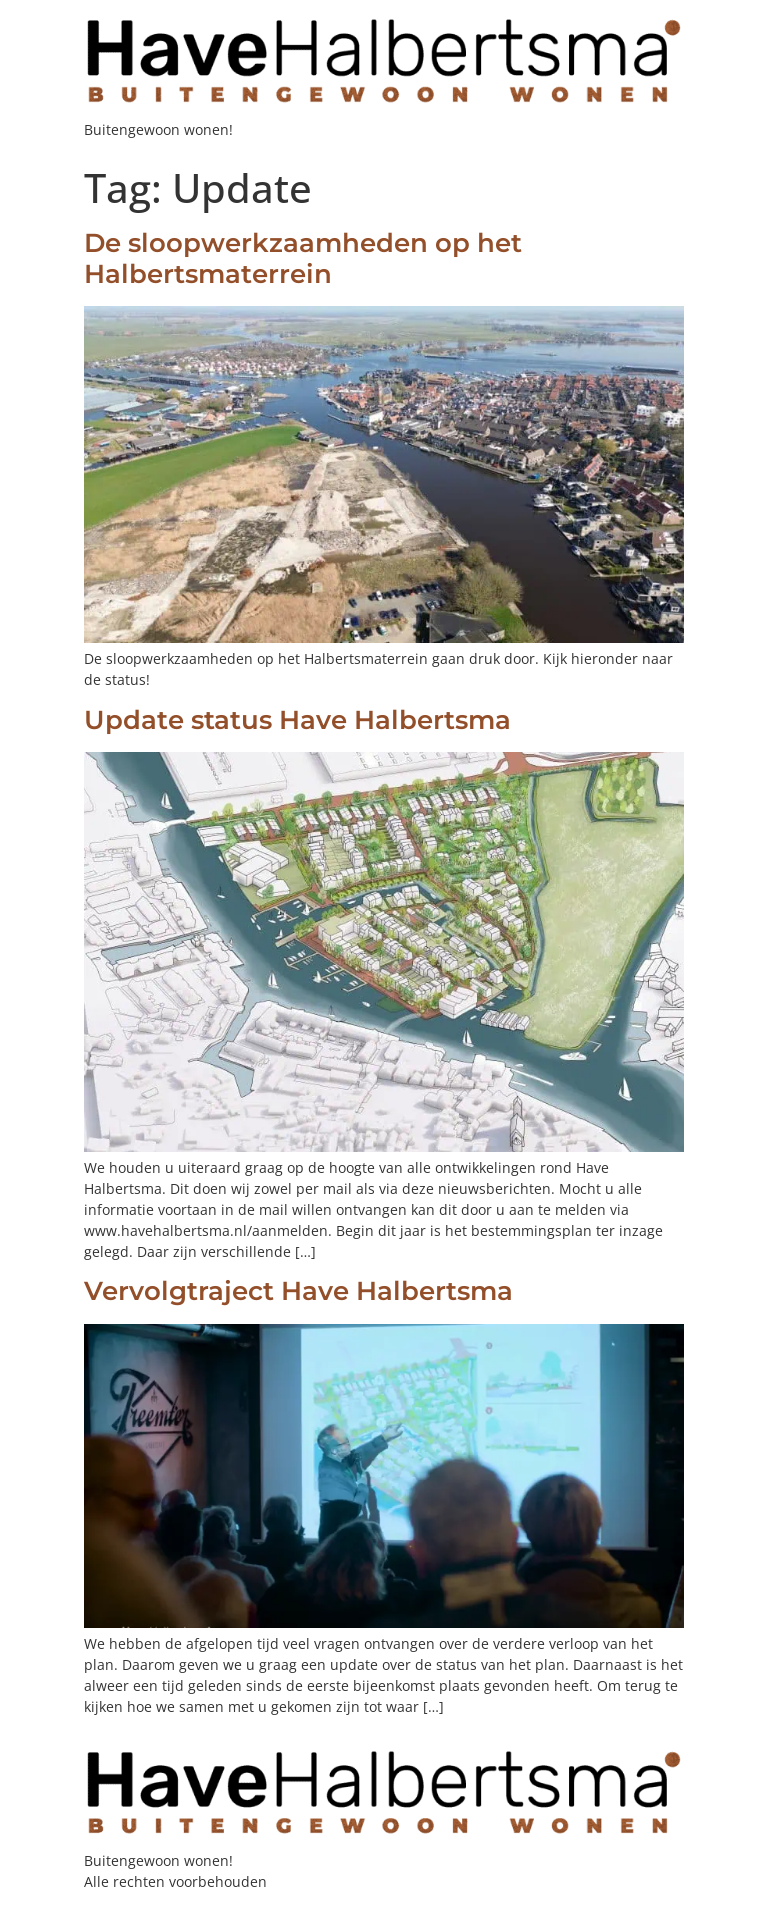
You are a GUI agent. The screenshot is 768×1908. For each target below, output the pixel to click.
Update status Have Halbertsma (297, 720)
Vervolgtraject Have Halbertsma (298, 1291)
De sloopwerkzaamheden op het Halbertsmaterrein (303, 258)
